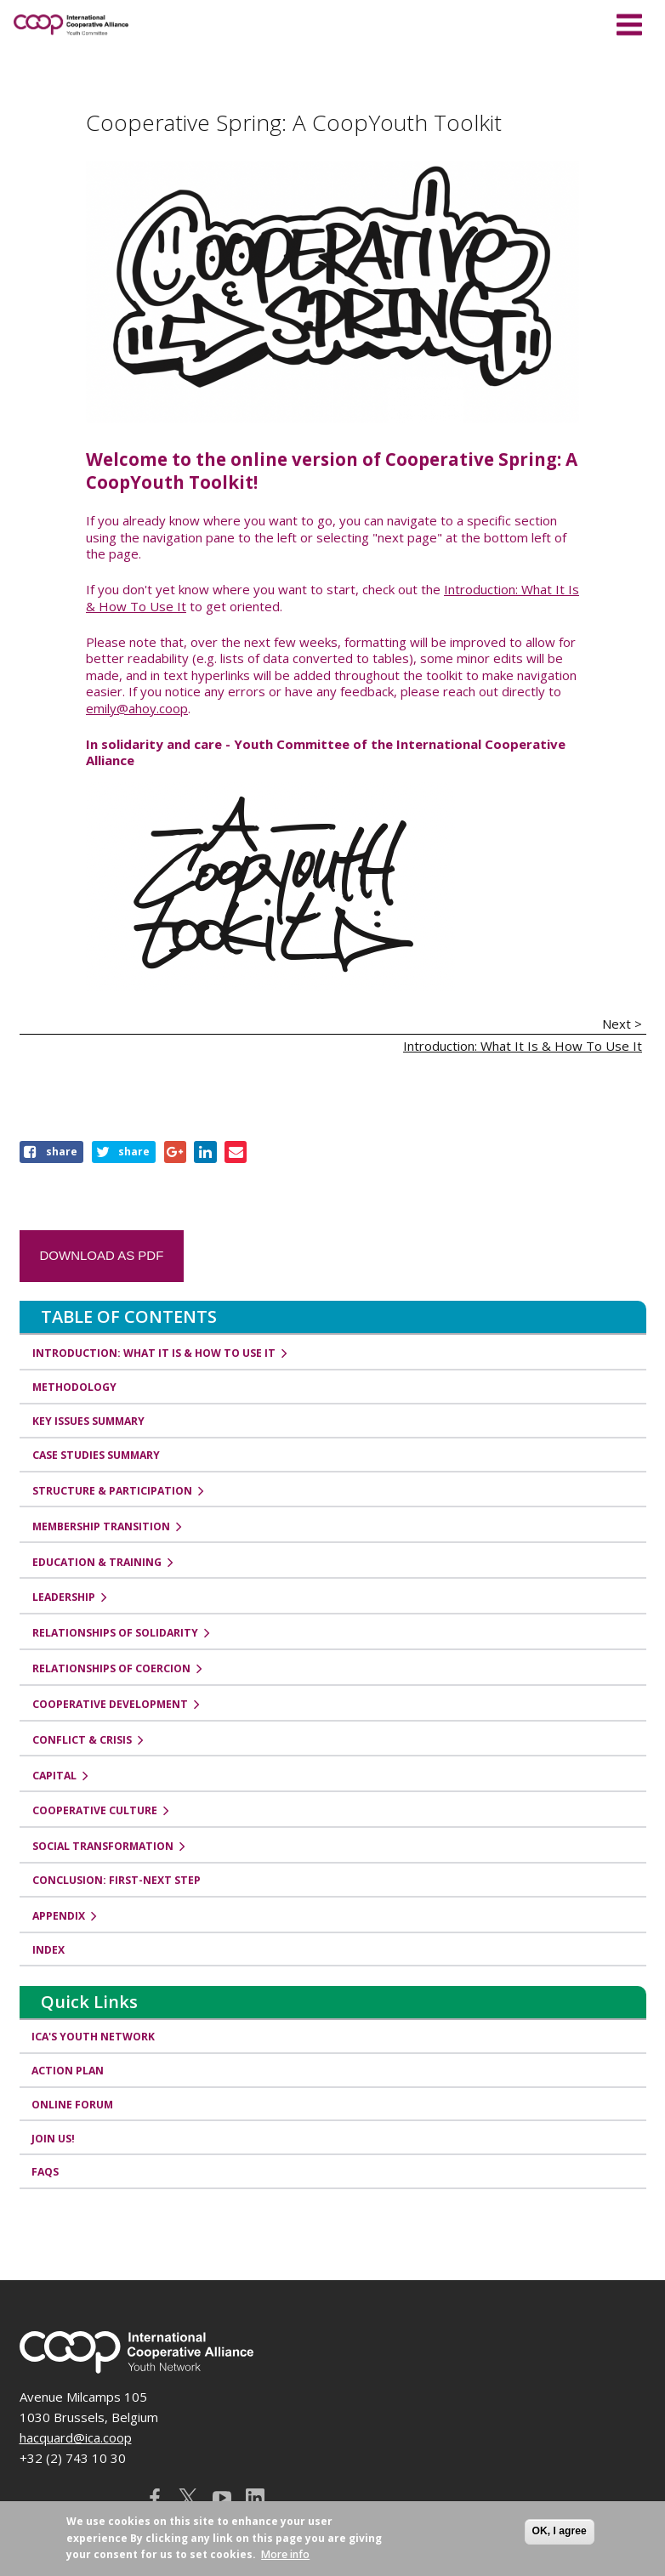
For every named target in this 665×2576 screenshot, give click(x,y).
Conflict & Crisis (82, 1740)
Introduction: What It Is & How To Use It (522, 1045)
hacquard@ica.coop (76, 2437)
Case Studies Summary (96, 1455)
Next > (622, 1023)
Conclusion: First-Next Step (116, 1880)
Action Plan (68, 2070)
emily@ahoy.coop (137, 708)
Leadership (63, 1597)
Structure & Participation (112, 1491)
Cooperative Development (110, 1704)
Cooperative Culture (94, 1810)
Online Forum (73, 2104)
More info (285, 2554)
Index (48, 1950)
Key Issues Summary (88, 1421)
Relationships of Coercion (111, 1668)
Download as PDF (102, 1255)
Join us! (54, 2138)
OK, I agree (559, 2531)
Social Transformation (102, 1846)
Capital (54, 1775)
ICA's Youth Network (94, 2036)
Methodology (74, 1387)
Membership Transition (101, 1526)
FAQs (46, 2172)
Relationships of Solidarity (115, 1633)
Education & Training (97, 1562)
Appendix (58, 1916)
